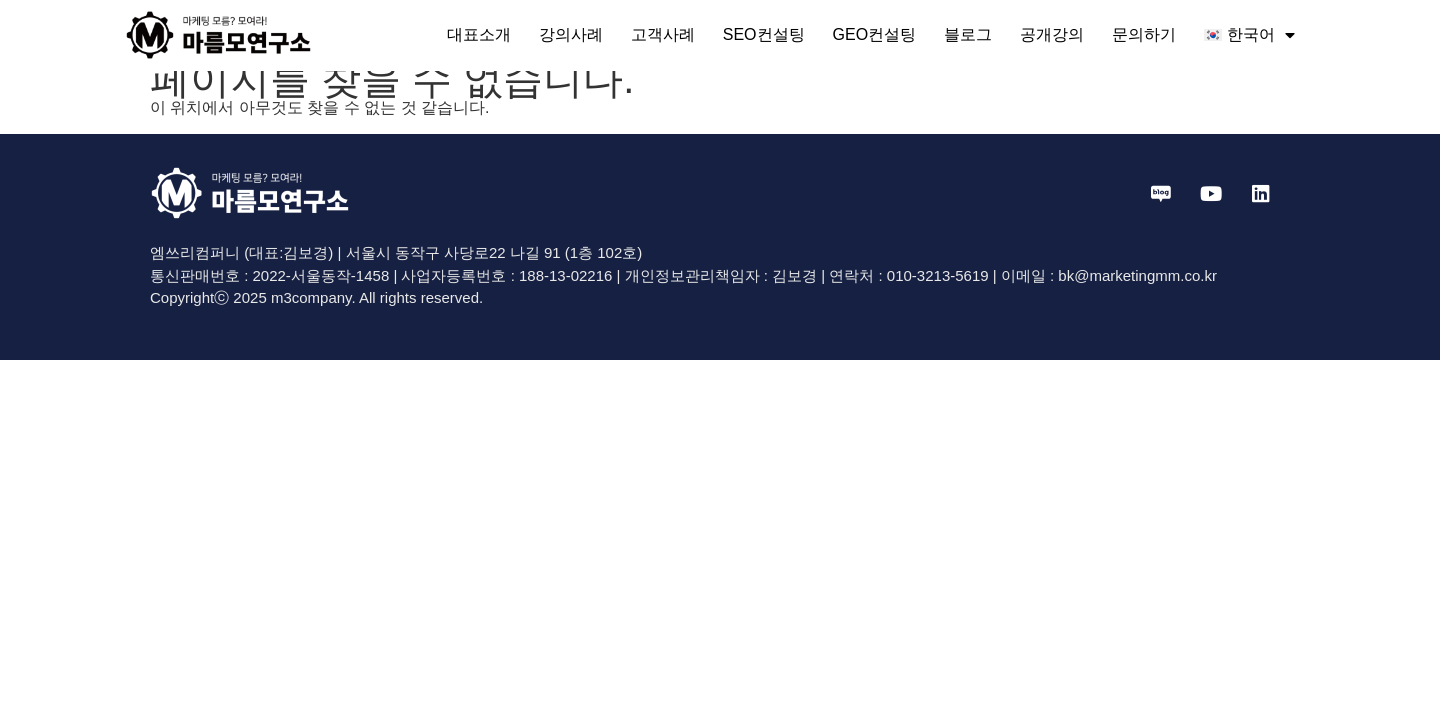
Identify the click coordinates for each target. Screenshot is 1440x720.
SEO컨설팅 (764, 34)
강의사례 (571, 34)
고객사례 (663, 34)
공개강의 (1052, 34)
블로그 (968, 34)
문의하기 (1144, 34)
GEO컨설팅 (875, 34)
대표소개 (479, 34)
